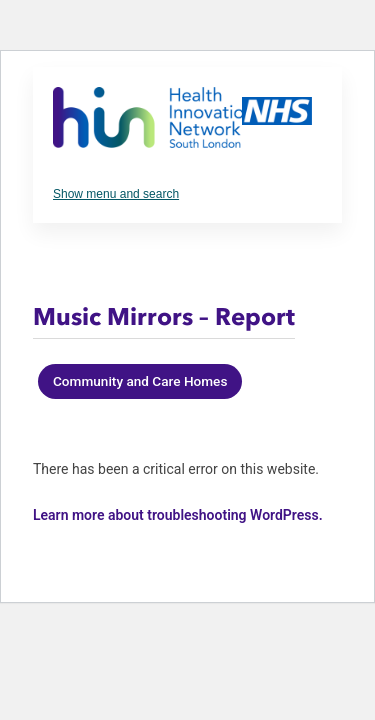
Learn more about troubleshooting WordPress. (178, 515)
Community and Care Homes (140, 381)
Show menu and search (116, 194)
